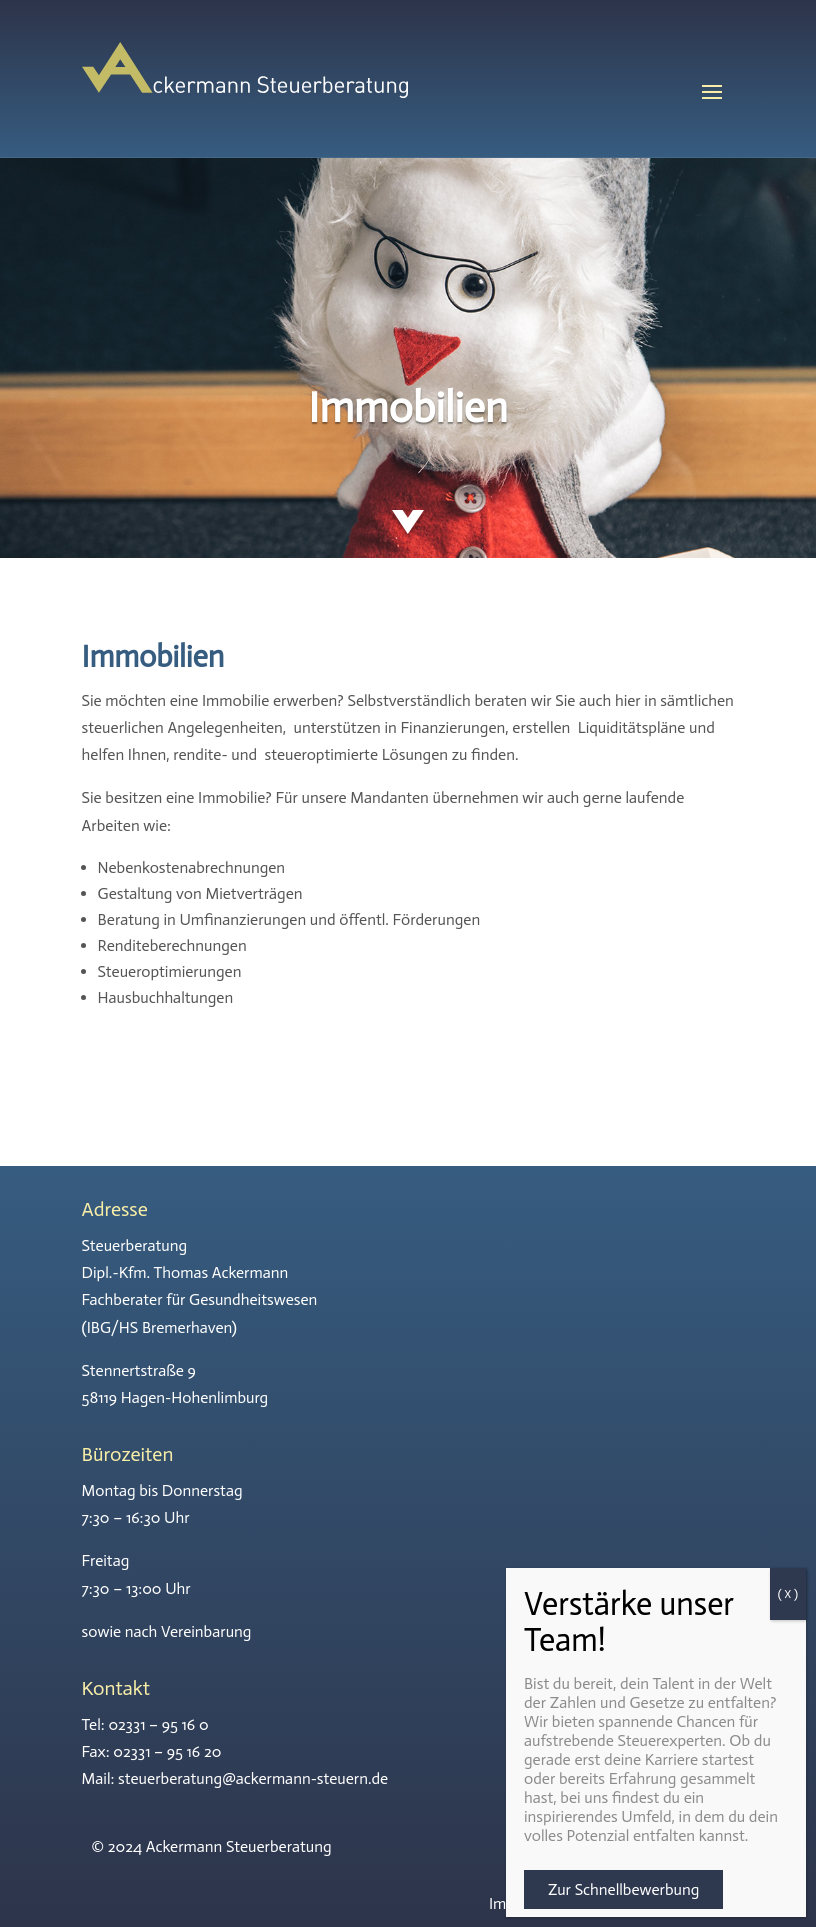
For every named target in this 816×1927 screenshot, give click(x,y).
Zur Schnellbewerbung (623, 1889)
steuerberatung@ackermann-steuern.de (253, 1778)
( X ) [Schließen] (788, 1594)
